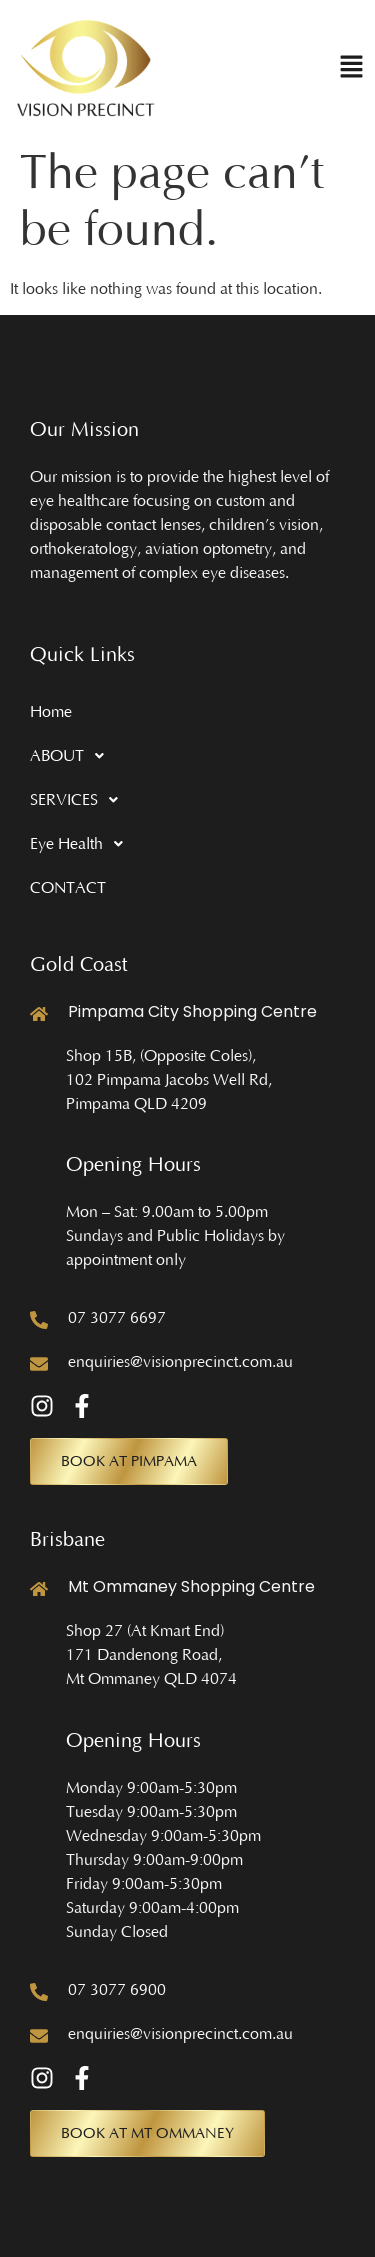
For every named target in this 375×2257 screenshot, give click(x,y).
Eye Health (82, 844)
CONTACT (68, 888)
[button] (351, 68)
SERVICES (79, 800)
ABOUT (72, 756)
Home (51, 712)
